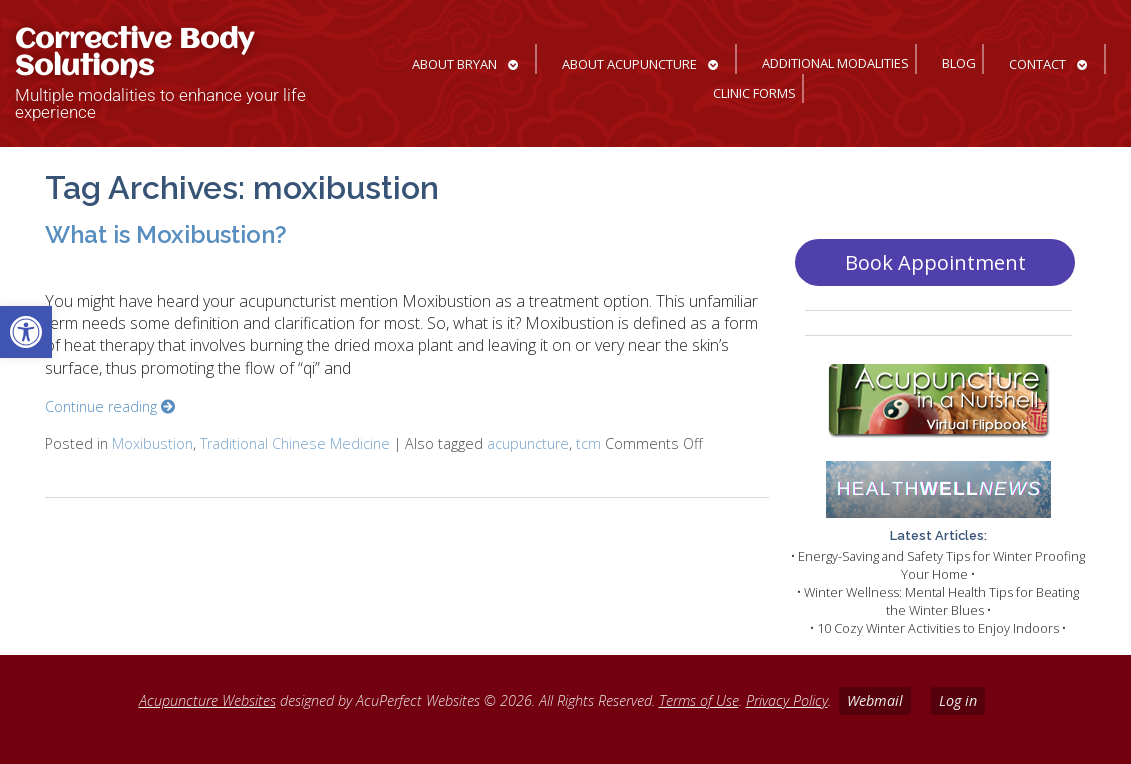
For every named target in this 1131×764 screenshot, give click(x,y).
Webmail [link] (875, 700)
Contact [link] (1037, 64)
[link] (26, 332)
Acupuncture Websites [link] (207, 700)
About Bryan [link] (454, 64)
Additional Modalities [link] (835, 63)
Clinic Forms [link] (754, 93)
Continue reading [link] (110, 406)
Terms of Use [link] (699, 700)
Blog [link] (959, 63)
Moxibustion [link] (152, 443)
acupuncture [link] (528, 443)
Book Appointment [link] (935, 262)
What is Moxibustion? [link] (166, 234)
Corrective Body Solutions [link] (134, 54)
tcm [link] (588, 443)
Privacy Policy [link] (787, 700)
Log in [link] (958, 700)
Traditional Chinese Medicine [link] (295, 443)
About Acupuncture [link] (629, 64)
